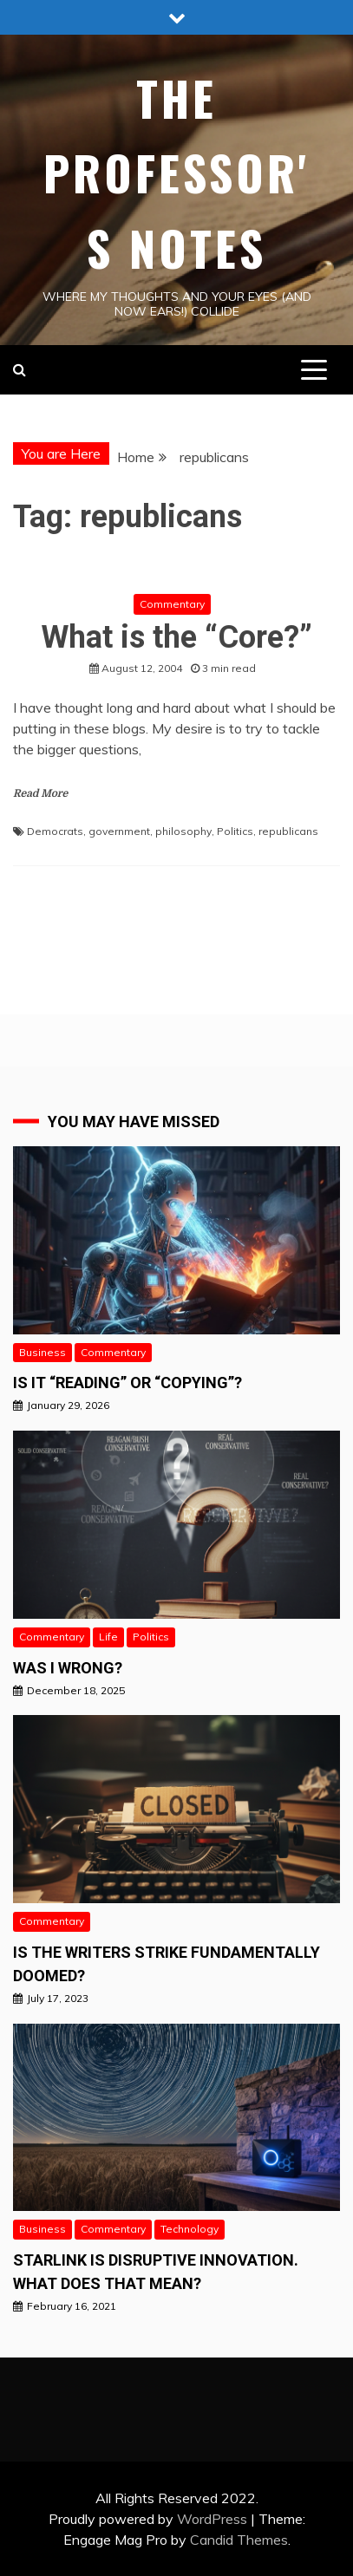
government (119, 831)
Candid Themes (239, 2539)
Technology (189, 2228)
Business (42, 1352)
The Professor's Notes (176, 173)
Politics (235, 831)
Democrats (55, 831)
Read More (40, 793)
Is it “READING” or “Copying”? (127, 1382)
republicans (288, 831)
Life (108, 1636)
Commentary (172, 603)
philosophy (183, 831)
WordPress (212, 2518)
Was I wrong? (67, 1668)
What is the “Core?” (176, 637)
